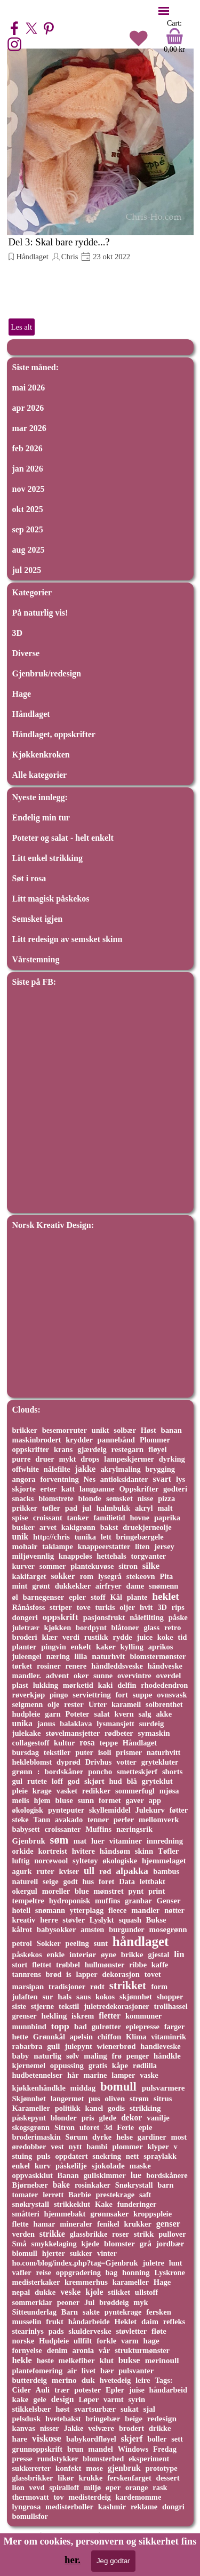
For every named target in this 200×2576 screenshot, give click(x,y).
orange (136, 2487)
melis (20, 1800)
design (62, 2399)
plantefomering (37, 2370)
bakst (109, 1527)
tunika (85, 1537)
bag (111, 2272)
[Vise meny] (164, 11)
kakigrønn (78, 1527)
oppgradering (78, 2272)
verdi (70, 1637)
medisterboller (69, 2506)
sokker (63, 1576)
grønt (41, 1586)
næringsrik (134, 1829)
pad (71, 1508)
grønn (22, 1771)
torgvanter (148, 1556)
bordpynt (91, 1627)
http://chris (51, 1537)
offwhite (25, 1469)
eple (145, 2127)
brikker (24, 1430)
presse (22, 2458)
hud (115, 1781)
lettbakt (152, 1881)
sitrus (163, 2098)
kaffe (159, 1964)
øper (113, 2487)
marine (95, 2075)
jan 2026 (27, 468)
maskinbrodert (36, 1439)
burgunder (127, 1929)
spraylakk (160, 2156)
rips (178, 1607)
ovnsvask (172, 1694)
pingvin (53, 1646)
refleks (174, 2321)
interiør (82, 1954)
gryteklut (157, 1781)
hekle (22, 2360)
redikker (96, 1791)
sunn (86, 1800)
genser (168, 2224)
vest (57, 2146)
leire (142, 2380)
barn (165, 2185)
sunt (101, 1943)
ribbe (138, 1964)
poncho (100, 1771)
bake (61, 2184)
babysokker (56, 1929)
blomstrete (55, 1498)
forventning (60, 1479)
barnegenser (44, 1597)
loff (57, 1781)
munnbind (29, 2026)
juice (145, 1637)
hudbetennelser (37, 2075)
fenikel (108, 2224)
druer (44, 1459)
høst (62, 2409)
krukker (137, 2224)
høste (45, 2360)
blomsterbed (103, 2458)
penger (137, 2056)
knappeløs (75, 1556)
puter (84, 1752)
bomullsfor (30, 2516)
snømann (50, 1910)
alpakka (132, 1870)
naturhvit (108, 1656)
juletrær (25, 1627)
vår (104, 2350)
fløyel (157, 1449)
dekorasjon (120, 1974)
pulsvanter (136, 2370)
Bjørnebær (30, 2185)
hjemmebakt (65, 2214)
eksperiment (149, 2458)
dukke (45, 2292)
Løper (88, 2399)
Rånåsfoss (28, 1607)
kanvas (23, 2428)
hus (88, 1881)
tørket (22, 1666)
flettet (41, 1964)
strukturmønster (142, 2350)
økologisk (28, 1810)
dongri (173, 2506)
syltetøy (85, 1860)
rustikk (96, 1637)
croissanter (62, 1829)
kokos (105, 1996)
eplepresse (142, 2026)
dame (135, 1586)
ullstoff (146, 2292)
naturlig (47, 2056)
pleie (20, 1791)
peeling (77, 1943)
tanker (78, 1517)
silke (150, 1566)
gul (17, 1781)
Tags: (163, 2380)
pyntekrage (123, 2312)
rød (105, 1871)
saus (83, 1996)
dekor (131, 2117)
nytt (75, 2146)
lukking (45, 1685)
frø (117, 2056)
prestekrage (114, 2194)
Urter (98, 1704)
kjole (94, 2291)
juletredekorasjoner (116, 2006)
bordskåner (63, 1771)
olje (53, 1704)
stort (20, 1964)
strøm (139, 2098)
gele (39, 2399)
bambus (166, 1871)
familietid (109, 1517)
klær (50, 1637)
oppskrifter (31, 1449)
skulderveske (89, 2331)
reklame (144, 2506)
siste (19, 2006)
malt (164, 1508)
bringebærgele (140, 1537)
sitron (128, 1566)
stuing (22, 2156)
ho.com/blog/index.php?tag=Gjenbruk (75, 2263)
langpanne (97, 1489)
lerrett (53, 2194)
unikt (100, 1430)
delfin (126, 1685)
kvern (124, 1714)
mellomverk (159, 1819)
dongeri (25, 1617)
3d (108, 2127)
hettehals (111, 1556)
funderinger (137, 2204)
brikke (132, 1954)
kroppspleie (152, 2214)
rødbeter (119, 1733)
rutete (37, 1781)
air (72, 2370)
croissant (47, 1517)
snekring (106, 2156)
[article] (100, 193)
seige (51, 1881)
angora (24, 1479)
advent (57, 1675)
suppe (143, 1694)
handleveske (160, 2046)
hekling (54, 2016)
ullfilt (83, 2340)
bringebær (102, 2418)
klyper (158, 2146)
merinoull (162, 2360)
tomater (25, 2194)
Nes (89, 1479)
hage (151, 2340)
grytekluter (160, 1762)
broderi (24, 1637)
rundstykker (57, 2458)
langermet (67, 2098)
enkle (55, 1954)
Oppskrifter (138, 1489)
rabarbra (27, 2046)
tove (84, 1607)
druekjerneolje (147, 1527)
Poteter (78, 1714)
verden (23, 2234)
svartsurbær (95, 2409)
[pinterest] (49, 28)
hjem (42, 1800)
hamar (44, 2224)
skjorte (24, 1489)
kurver (23, 1566)
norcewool (51, 1860)
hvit (146, 1607)
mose (94, 2468)
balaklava (76, 1723)
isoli (104, 1752)
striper (61, 1607)
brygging (160, 1469)
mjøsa (169, 1791)
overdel (168, 1675)
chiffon (109, 2036)
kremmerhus (86, 2282)
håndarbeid (168, 2390)
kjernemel (29, 2065)
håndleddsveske (117, 1666)
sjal (149, 2409)
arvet (48, 1527)
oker (81, 1675)
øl (15, 1597)
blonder (64, 2118)
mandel (100, 2449)
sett (177, 2439)
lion (18, 2487)
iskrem (82, 2016)
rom (86, 1576)
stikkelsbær (31, 2409)
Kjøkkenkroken (41, 754)
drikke (160, 2428)
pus (94, 2098)
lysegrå (110, 1576)
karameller (131, 2282)
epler (77, 1597)
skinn (144, 1851)
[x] (31, 28)
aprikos (160, 1646)
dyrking (172, 1459)
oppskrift (60, 1617)
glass (151, 1627)
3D (17, 632)
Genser (168, 1900)
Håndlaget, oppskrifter (53, 734)
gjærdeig (92, 1449)
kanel (94, 2108)
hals (64, 1996)
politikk (68, 2108)
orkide (23, 1851)
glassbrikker (32, 2478)
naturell (25, 1881)
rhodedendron (164, 1685)
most (179, 2137)
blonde (90, 1498)
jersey (164, 1546)
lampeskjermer (129, 1459)
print (156, 1891)
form (159, 1986)
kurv (43, 2166)
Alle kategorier (39, 774)
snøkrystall (31, 2204)
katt (68, 1489)
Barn (69, 2312)
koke (165, 1637)
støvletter (131, 2331)
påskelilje (71, 2166)
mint (20, 1586)
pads (56, 2331)
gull (53, 2046)
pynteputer (66, 1810)
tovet (153, 1974)
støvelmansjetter (72, 1733)
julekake (26, 1733)
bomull (118, 2086)
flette (20, 2224)
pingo (59, 1694)
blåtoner (125, 1627)
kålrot (22, 1929)
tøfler (51, 1508)
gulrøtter (106, 2026)
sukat (130, 2409)
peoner (68, 2302)
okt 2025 (27, 509)
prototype (162, 2468)
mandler (145, 1910)
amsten (92, 1929)
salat (101, 1714)
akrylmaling (120, 1469)
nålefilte (57, 1469)
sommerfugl (135, 1791)
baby (20, 2056)
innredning (165, 1841)
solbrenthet (164, 1704)
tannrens (26, 1974)
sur (47, 1996)
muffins (107, 1900)
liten (142, 1546)
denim (56, 2350)
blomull (24, 2253)
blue (82, 1891)
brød (54, 1974)
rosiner (49, 1666)
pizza (166, 1498)
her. (73, 2559)
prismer (129, 1752)
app (155, 1800)
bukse (129, 2360)
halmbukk (113, 1508)
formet (110, 1800)
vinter (107, 2253)
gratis (98, 2065)
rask (160, 2487)
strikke (52, 2233)
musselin (27, 2321)
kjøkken (57, 1627)
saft (145, 2194)
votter (126, 1762)
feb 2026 (27, 448)
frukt (54, 2321)
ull (89, 1870)
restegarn (127, 1449)
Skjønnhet (29, 2098)
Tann (42, 1819)
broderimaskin (36, 2137)
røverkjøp (28, 1694)
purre (21, 1459)
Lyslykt (102, 1920)
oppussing (67, 2065)
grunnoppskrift (37, 2449)
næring (58, 1656)
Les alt (21, 327)
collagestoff (31, 1742)
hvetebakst (63, 2418)
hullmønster (105, 1964)
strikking (145, 2108)
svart (162, 1479)
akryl (144, 1508)
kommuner (143, 2016)
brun (75, 2449)
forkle (106, 2340)
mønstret (108, 1891)
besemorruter (64, 1430)
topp (60, 2026)
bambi (96, 2146)
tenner (98, 1819)
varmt (113, 2399)
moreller (56, 1891)
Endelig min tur (41, 817)
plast (20, 1685)
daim (149, 2321)
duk (88, 2380)
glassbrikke (89, 2234)
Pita (166, 1576)
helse (124, 2137)
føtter (179, 1810)
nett (132, 2156)
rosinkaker (92, 2185)
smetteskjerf (137, 1771)
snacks (23, 1498)
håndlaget (141, 1941)
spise (20, 1517)
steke (20, 1819)
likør (66, 2478)
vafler (21, 2272)
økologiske (119, 1860)
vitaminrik (168, 2036)
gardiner (152, 2137)
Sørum (76, 2137)
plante (137, 1597)
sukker (81, 2253)
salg (145, 1714)
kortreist (52, 1851)
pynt (135, 1891)
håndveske (165, 1666)
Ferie (125, 2127)
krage (42, 1791)
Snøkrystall (134, 2185)
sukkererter (31, 2468)
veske (70, 2292)
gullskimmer (104, 2175)
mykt (67, 1459)
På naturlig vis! (40, 612)
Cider (21, 2390)
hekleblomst (32, 1762)
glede (108, 2118)
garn (52, 1714)
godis (116, 2108)
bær (107, 2370)
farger (174, 2026)
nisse (146, 1498)
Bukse (156, 1920)
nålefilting (147, 1617)
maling (95, 2056)
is (68, 1974)
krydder (79, 1439)
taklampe (57, 1546)
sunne (103, 1675)
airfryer (108, 1586)
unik (20, 1536)
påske (178, 1617)
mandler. (26, 1675)
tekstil (69, 2006)
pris (88, 2118)
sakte (91, 2312)
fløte (158, 2331)
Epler (115, 2390)
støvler (73, 1920)
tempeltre (28, 1900)
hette (20, 2036)
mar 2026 (29, 428)
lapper (87, 1974)
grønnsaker (109, 2214)
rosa (86, 1742)
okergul (24, 1891)
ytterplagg (86, 1910)
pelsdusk (26, 2418)
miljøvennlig (33, 1556)
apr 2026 (28, 407)
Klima (136, 2036)
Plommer (155, 1439)
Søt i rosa (29, 878)
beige (133, 2418)
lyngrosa (26, 2506)
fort (122, 1694)
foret (106, 1881)
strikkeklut (72, 2204)
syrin (136, 2399)
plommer (127, 2146)
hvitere (83, 1851)
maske (140, 2166)
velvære (101, 2428)
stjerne (42, 2006)
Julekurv (149, 1810)
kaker (106, 1646)
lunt (175, 2263)
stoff (98, 1597)
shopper (170, 1996)
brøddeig (114, 2302)
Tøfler (168, 1851)
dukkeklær (73, 1586)
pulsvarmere (163, 2088)
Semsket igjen (37, 918)
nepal (21, 2292)
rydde (122, 1637)
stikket (119, 2292)
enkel (21, 2166)
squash (129, 1920)
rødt (97, 1986)
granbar (138, 1900)
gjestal (158, 1954)
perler (124, 1819)
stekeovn (140, 1576)
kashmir (112, 2506)
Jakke (74, 2428)
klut (106, 2360)
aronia (83, 2350)
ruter (45, 1871)
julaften (25, 1996)
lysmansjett (115, 1723)
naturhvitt (163, 1752)
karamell (126, 1704)
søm (59, 1840)
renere (76, 1666)
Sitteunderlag (34, 2312)
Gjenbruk (28, 1841)
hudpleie (26, 1714)
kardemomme (138, 2497)
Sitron (64, 2127)
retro (172, 1627)
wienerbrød (116, 2046)
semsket (119, 1498)
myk (140, 2302)
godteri (175, 1489)
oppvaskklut (32, 2175)
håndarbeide (89, 2321)
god (73, 1781)
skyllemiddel (110, 1810)
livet (88, 2370)
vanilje (158, 2118)
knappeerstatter (104, 1546)
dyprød (69, 1762)
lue (136, 2175)
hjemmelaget (164, 1860)
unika (22, 1723)
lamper (123, 2075)
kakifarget (29, 1576)
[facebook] (14, 28)
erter (49, 1489)
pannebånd (116, 1439)
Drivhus (98, 1762)
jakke (85, 1469)
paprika (167, 1517)
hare (19, 2439)
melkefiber (77, 2360)
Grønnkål (49, 2036)
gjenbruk (124, 2468)
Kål (116, 1597)
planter (24, 1646)
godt (70, 1881)
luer (98, 1841)
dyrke (101, 2137)
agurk (22, 1871)
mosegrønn (168, 1929)
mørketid (78, 1685)
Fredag (165, 2449)
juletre (153, 2263)
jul (87, 1507)
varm (130, 2340)
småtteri (25, 2214)
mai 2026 (28, 387)
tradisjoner (67, 1986)
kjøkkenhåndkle (39, 2088)
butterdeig (29, 2380)
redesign (162, 2418)
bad (80, 2026)
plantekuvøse (92, 1566)
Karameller (31, 2108)
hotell (21, 1910)
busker (23, 1527)
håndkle (167, 2056)
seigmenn (27, 1704)
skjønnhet (135, 1996)
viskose (46, 2438)
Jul (89, 2302)
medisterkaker (36, 2282)
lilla (81, 1656)
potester (87, 2390)
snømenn (163, 1586)
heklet (165, 1596)
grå (145, 2243)
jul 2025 (27, 570)
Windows (133, 2449)
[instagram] (14, 44)
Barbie (79, 2194)
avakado (69, 1819)
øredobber (29, 2146)
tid (182, 1637)
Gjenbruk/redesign (47, 673)
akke (164, 1714)
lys (180, 1479)
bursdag (25, 1752)
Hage (21, 693)
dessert (168, 2478)
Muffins (98, 1829)
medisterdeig (89, 2497)
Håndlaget (33, 256)
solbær (125, 1430)
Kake (104, 2204)
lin (179, 1954)
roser (120, 2234)
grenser (24, 2016)
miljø (92, 2487)
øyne (108, 1954)
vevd (37, 2487)
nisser (49, 2428)
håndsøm (115, 1851)
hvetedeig (115, 2380)
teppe (109, 1742)
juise (137, 2390)
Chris (69, 256)
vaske (149, 2075)
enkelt (81, 1646)
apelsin (81, 2036)
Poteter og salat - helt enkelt (63, 837)
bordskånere (167, 2175)
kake (20, 2399)
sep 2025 (27, 529)
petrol (22, 1943)
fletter (110, 2015)
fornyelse (27, 2350)
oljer (127, 1607)
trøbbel (68, 1964)
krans (63, 1449)
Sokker (49, 1943)
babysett (26, 1829)
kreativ (24, 1920)
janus (46, 1723)
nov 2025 (28, 488)
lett (106, 1537)
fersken (158, 2312)
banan (171, 1430)
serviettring (91, 1694)
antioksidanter (124, 1479)
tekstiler (57, 1752)
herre (49, 1920)
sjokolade (107, 2165)
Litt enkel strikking (47, 858)
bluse (64, 1800)
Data (127, 1881)
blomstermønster (158, 1656)
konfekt (68, 2468)
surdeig (151, 1723)
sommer (52, 1566)
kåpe (120, 2065)
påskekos (27, 1954)
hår (73, 2075)
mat (80, 1841)
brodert (131, 2428)
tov (58, 2497)
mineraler (76, 2224)
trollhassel (171, 2006)
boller (156, 2439)
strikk (144, 2234)
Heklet (125, 2321)
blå (131, 1781)
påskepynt (29, 2118)
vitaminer (125, 1841)
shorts (172, 1771)
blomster (119, 2243)
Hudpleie (54, 2340)
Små (19, 2243)
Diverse (26, 653)
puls (44, 2156)
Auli (43, 2390)
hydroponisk (70, 1900)
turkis (105, 1607)
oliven (115, 2098)
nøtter (174, 1910)
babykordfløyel (91, 2439)
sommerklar (32, 2302)
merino (64, 2379)
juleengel (27, 1656)
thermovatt (30, 2497)
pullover (172, 2234)
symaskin (154, 1733)
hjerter (53, 2253)
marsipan (28, 1986)
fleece (117, 1910)
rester (74, 1704)
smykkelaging (54, 2243)
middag (83, 2088)
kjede (90, 2243)
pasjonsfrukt (104, 1617)
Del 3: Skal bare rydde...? (59, 242)
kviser (69, 1871)
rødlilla (145, 2065)
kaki (105, 1685)
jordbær (170, 2243)
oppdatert (71, 2156)
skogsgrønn (31, 2127)
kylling (132, 1646)
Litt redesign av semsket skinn (67, 939)
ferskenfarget (129, 2478)
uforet (89, 2127)
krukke (90, 2478)
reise (43, 2272)
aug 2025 (28, 549)
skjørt (94, 1781)
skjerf (132, 2439)
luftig (21, 1860)
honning (136, 2272)
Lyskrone (170, 2272)
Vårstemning (36, 959)
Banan (68, 2175)
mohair (25, 1546)
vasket (67, 1791)
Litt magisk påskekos (51, 898)
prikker (24, 1508)
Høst (148, 1430)
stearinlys (28, 2331)
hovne (139, 1517)
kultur (64, 1742)
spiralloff (64, 2487)
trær (62, 2390)
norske (23, 2340)
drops (90, 1459)
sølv (72, 2056)
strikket (127, 1985)
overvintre (134, 1675)
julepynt (78, 2046)
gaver (134, 1800)
